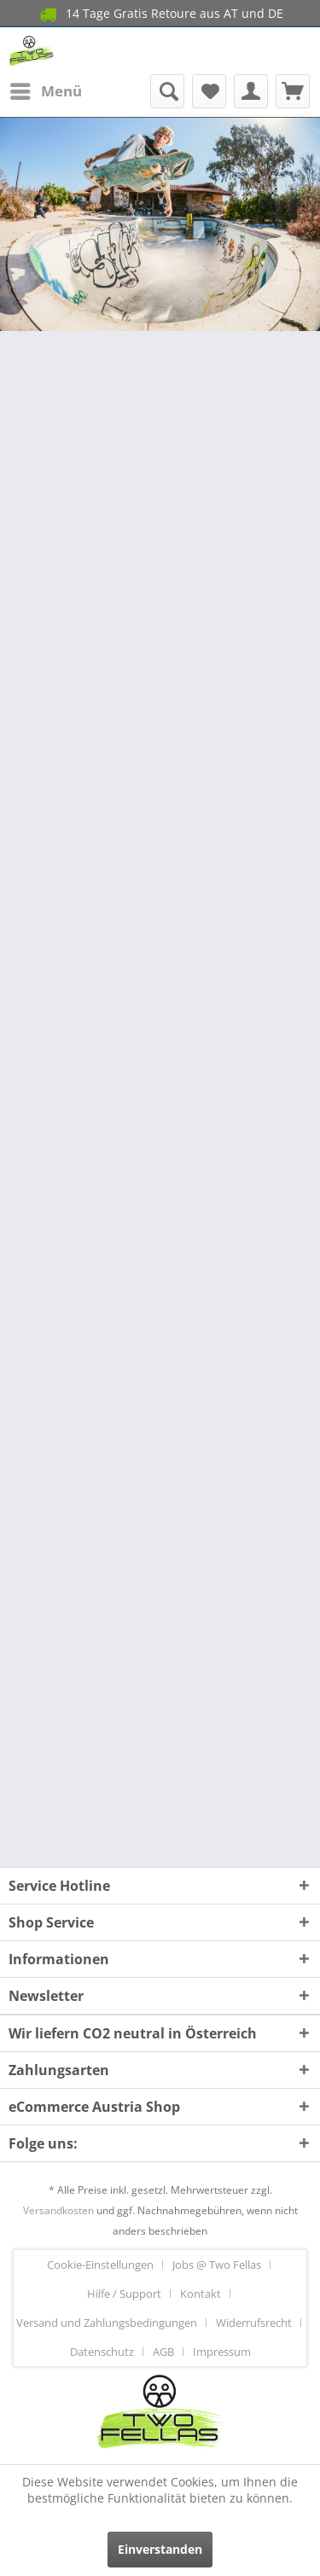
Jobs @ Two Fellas (216, 2264)
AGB (163, 2351)
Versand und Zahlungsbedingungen (106, 2322)
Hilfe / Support (124, 2293)
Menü (46, 89)
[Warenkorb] (293, 91)
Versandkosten (58, 2210)
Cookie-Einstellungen (100, 2264)
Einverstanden (160, 2549)
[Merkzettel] (209, 91)
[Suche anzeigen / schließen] (167, 91)
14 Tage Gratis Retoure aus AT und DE (160, 14)
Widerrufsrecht (254, 2322)
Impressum (222, 2351)
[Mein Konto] (251, 91)
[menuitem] (45, 91)
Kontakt (200, 2293)
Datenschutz (102, 2351)
